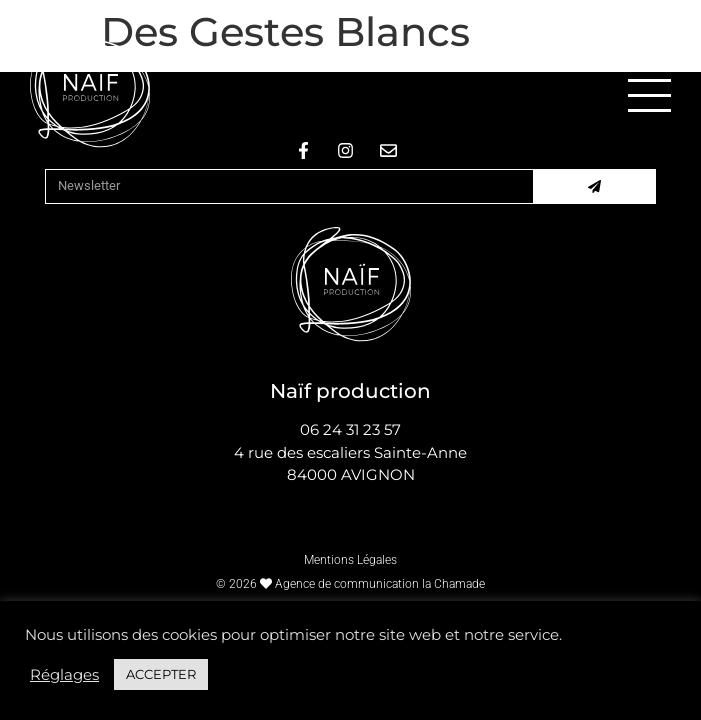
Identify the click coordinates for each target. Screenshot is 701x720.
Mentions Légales (350, 560)
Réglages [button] (64, 675)
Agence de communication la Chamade (380, 584)
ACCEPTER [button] (161, 674)
